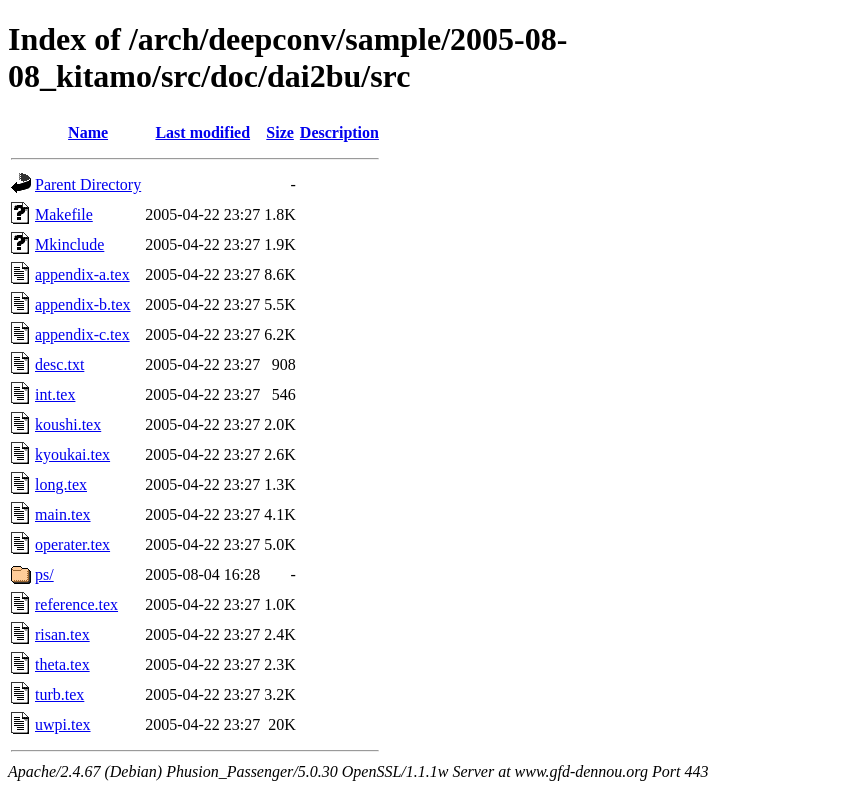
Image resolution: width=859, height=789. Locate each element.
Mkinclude (69, 244)
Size (280, 132)
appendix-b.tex (83, 304)
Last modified (202, 132)
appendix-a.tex (82, 274)
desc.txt (59, 364)
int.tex (55, 394)
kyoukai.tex (72, 454)
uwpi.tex (63, 724)
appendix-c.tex (82, 334)
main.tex (63, 514)
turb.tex (59, 694)
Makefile (64, 214)
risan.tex (62, 634)
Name (88, 132)
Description (339, 132)
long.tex (61, 484)
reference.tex (76, 604)
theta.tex (62, 664)
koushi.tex (68, 424)
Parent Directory (88, 184)
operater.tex (72, 544)
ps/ (44, 574)
